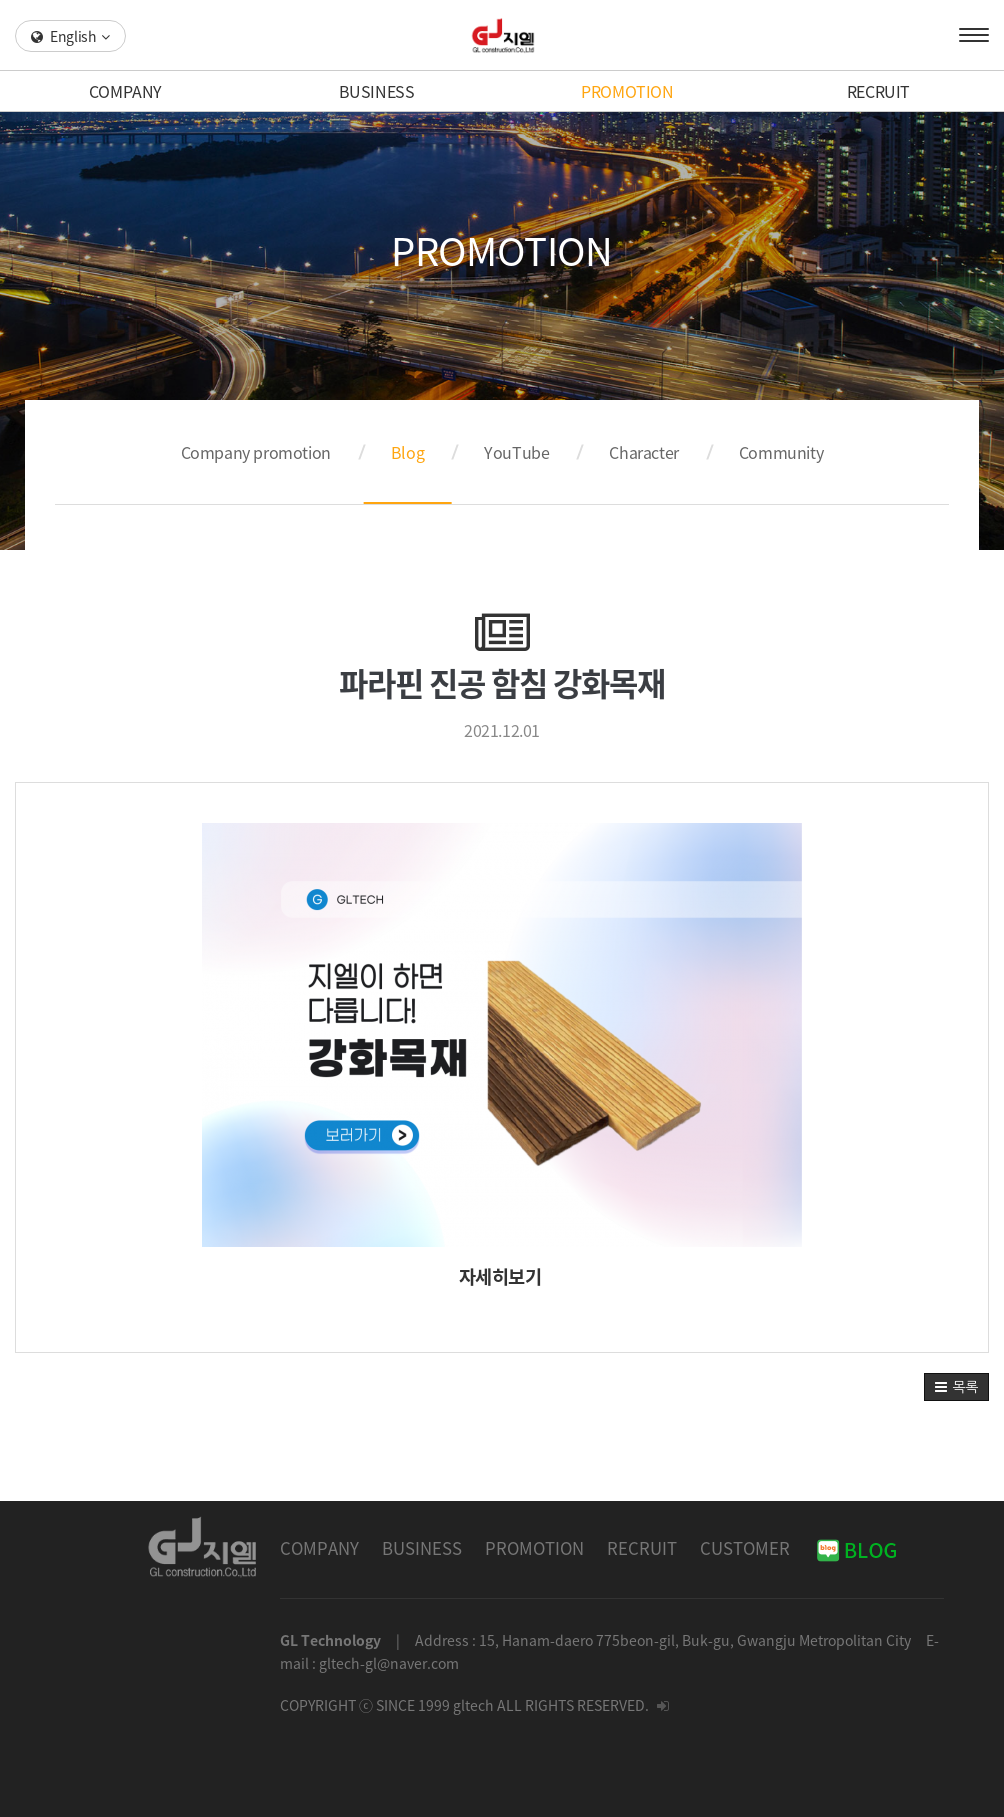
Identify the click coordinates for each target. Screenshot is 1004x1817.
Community (781, 452)
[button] (956, 1387)
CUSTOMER (745, 1548)
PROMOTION (627, 91)
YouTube (516, 452)
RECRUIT (878, 91)
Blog (407, 452)
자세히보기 (500, 1276)
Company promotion (256, 452)
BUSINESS (377, 91)
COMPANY (125, 91)
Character (643, 452)
